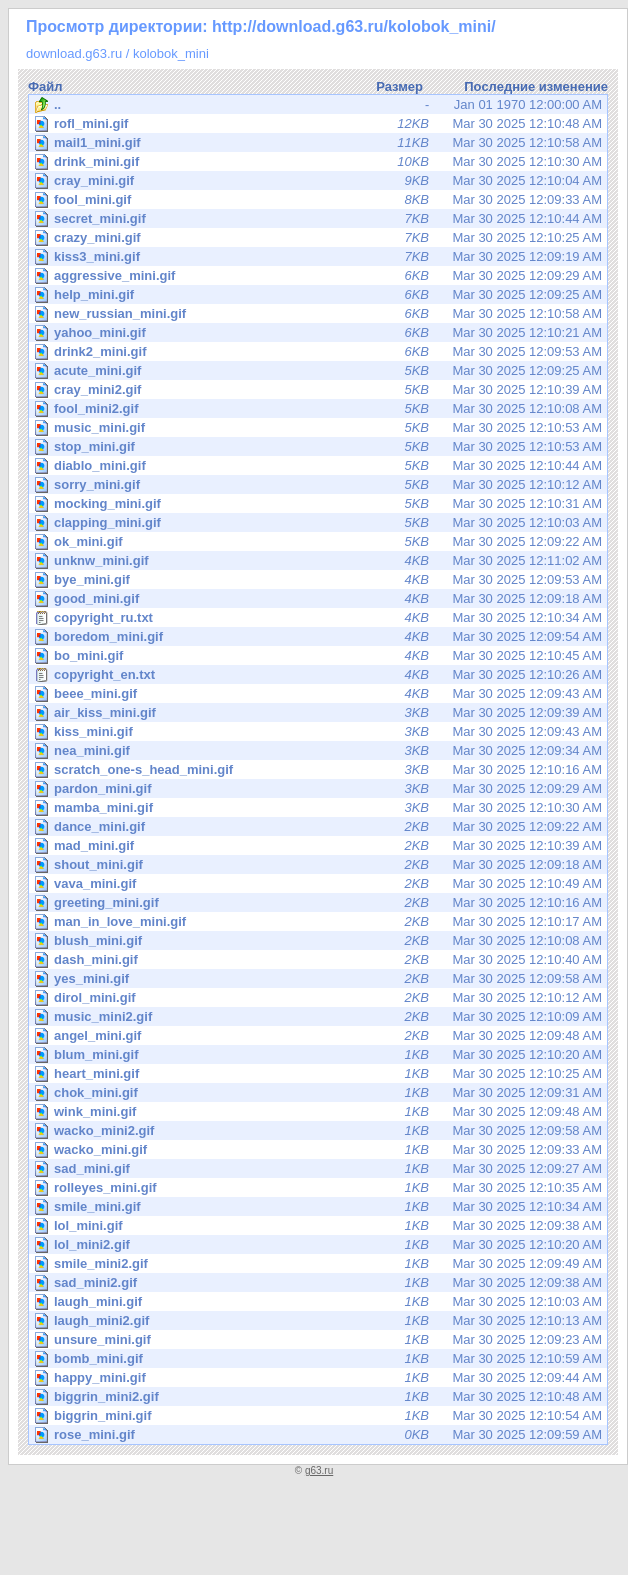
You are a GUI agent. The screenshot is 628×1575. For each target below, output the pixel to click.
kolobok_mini (171, 53)
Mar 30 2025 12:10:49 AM (319, 883)
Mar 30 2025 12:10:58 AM (319, 142)
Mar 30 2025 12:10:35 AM (319, 1187)
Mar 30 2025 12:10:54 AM (319, 1415)
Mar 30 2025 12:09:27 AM (319, 1168)
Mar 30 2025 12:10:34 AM (318, 618)
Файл (45, 86)
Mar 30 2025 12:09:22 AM (319, 541)
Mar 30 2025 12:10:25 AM (319, 237)
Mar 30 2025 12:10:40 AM (319, 959)
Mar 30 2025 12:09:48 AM (319, 1035)
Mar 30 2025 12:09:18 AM (319, 598)
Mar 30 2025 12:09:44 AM (319, 1377)
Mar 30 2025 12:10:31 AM (319, 503)
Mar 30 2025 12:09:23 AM (319, 1339)
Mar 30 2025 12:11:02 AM (319, 560)
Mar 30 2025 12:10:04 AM (319, 180)
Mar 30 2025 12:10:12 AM (319, 484)
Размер (399, 86)
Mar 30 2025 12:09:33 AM (319, 199)
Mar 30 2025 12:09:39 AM (319, 712)
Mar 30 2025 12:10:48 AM (319, 123)
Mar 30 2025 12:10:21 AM (319, 332)
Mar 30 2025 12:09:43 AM (319, 693)
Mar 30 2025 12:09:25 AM (319, 294)
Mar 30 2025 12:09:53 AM (319, 351)
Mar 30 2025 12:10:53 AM (319, 427)
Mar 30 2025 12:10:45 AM (319, 655)
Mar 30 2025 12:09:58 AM (319, 978)
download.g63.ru (74, 53)
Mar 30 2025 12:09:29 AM (319, 275)
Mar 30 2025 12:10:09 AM (319, 1016)
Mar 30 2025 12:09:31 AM (319, 1092)
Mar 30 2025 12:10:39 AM (319, 389)
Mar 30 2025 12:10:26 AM (318, 675)
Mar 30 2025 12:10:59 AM (319, 1358)
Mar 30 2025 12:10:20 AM (319, 1054)
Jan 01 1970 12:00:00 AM (318, 105)
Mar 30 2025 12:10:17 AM (319, 921)
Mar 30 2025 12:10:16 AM (319, 769)
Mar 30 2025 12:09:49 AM (319, 1263)
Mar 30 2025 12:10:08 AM (319, 408)
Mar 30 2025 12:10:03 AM (319, 522)
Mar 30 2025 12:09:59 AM (319, 1434)
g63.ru (319, 1470)
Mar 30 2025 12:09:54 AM (319, 636)
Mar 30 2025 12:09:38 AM (319, 1225)
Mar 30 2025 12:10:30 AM (319, 161)
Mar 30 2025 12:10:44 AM (319, 218)
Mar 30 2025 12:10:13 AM (319, 1320)
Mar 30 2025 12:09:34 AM (319, 750)
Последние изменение (536, 86)
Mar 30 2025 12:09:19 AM (319, 256)
